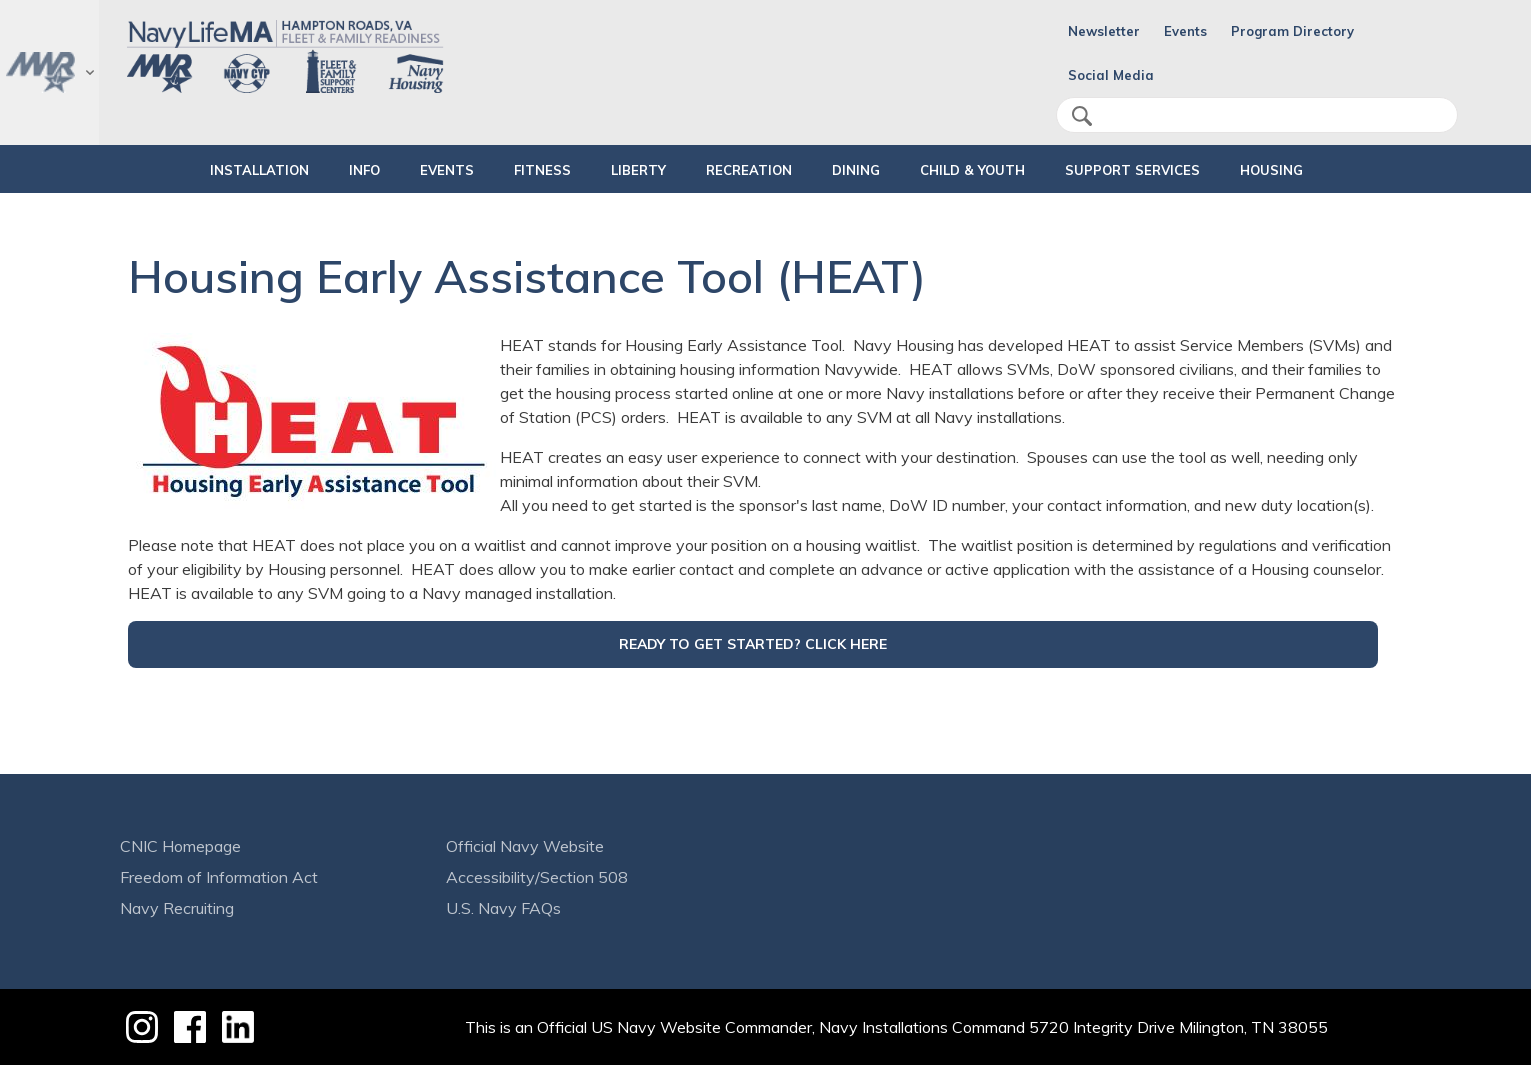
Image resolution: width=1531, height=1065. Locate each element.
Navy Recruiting (177, 908)
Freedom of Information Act (219, 877)
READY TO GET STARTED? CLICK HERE (753, 644)
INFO (313, 170)
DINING (856, 170)
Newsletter (1104, 31)
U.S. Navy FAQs (503, 908)
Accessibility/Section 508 (537, 877)
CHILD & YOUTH (989, 170)
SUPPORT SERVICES (1166, 170)
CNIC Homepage (180, 846)
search (1082, 116)
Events (1185, 31)
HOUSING (1322, 170)
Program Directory (1292, 31)
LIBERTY (621, 170)
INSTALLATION (191, 170)
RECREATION (732, 170)
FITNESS (508, 170)
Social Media (1111, 75)
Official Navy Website (525, 846)
